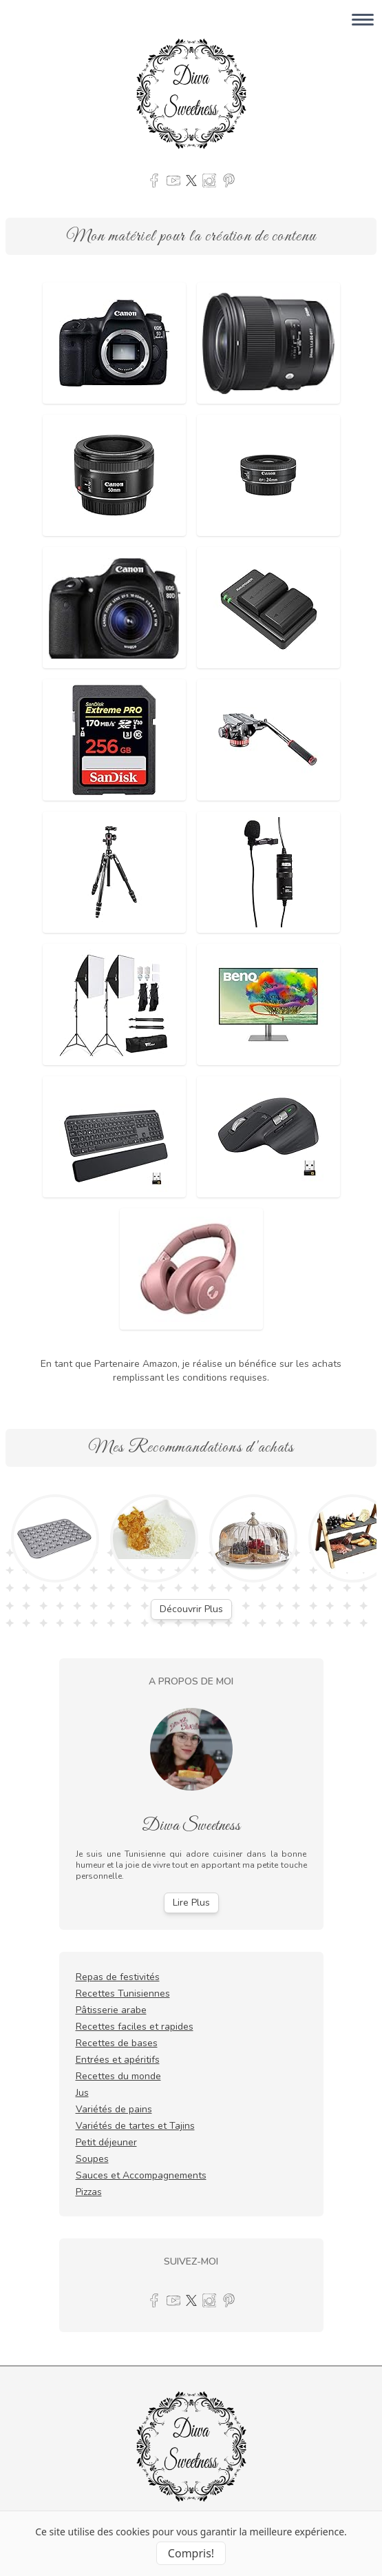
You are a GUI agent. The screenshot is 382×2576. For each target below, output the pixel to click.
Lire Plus (191, 1902)
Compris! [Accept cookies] (191, 2553)
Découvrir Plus (191, 1609)
